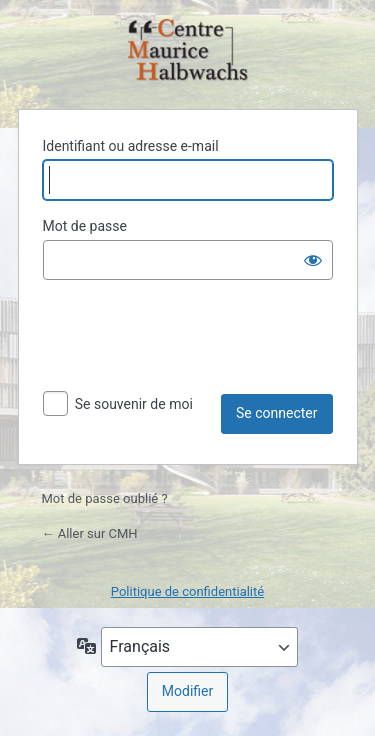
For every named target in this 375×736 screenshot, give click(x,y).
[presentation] (195, 345)
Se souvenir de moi (134, 404)
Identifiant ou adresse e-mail (131, 146)
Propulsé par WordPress (188, 51)
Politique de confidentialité (187, 591)
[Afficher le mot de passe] (313, 260)
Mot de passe (85, 226)
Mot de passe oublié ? (105, 498)
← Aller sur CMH (90, 533)
